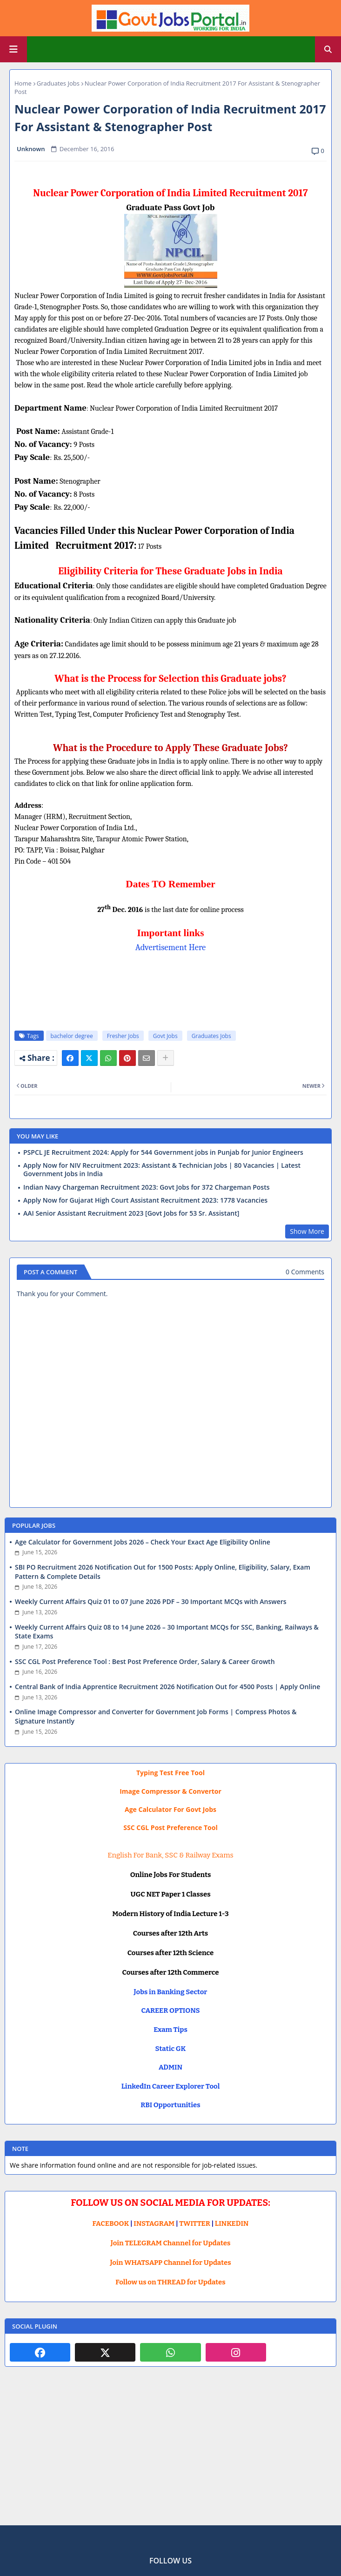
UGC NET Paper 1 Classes (170, 1894)
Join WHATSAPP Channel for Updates (170, 2262)
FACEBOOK (111, 2223)
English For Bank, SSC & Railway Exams (170, 1855)
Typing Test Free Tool (170, 1772)
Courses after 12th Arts (170, 1933)
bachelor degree (72, 1036)
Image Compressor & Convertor (170, 1791)
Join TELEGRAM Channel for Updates (171, 2243)
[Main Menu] (13, 49)
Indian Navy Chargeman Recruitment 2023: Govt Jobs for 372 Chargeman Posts (146, 1187)
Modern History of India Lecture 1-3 (170, 1914)
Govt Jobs (165, 1036)
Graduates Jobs (58, 83)
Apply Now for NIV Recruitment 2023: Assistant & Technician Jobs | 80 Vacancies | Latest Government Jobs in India (162, 1169)
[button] (328, 49)
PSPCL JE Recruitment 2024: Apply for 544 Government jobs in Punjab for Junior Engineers (163, 1152)
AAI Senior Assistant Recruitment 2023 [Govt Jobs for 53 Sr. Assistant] (131, 1213)
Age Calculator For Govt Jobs (170, 1809)
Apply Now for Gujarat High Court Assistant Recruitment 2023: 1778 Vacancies (145, 1200)
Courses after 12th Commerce (170, 1972)
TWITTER (194, 2223)
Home (23, 83)
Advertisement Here (170, 947)
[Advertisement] (170, 2453)
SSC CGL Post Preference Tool (170, 1827)
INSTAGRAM (154, 2223)
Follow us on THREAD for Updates (170, 2282)
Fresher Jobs (123, 1036)
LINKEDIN (232, 2223)
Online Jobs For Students (170, 1874)
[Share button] (165, 1058)
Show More (307, 1231)
